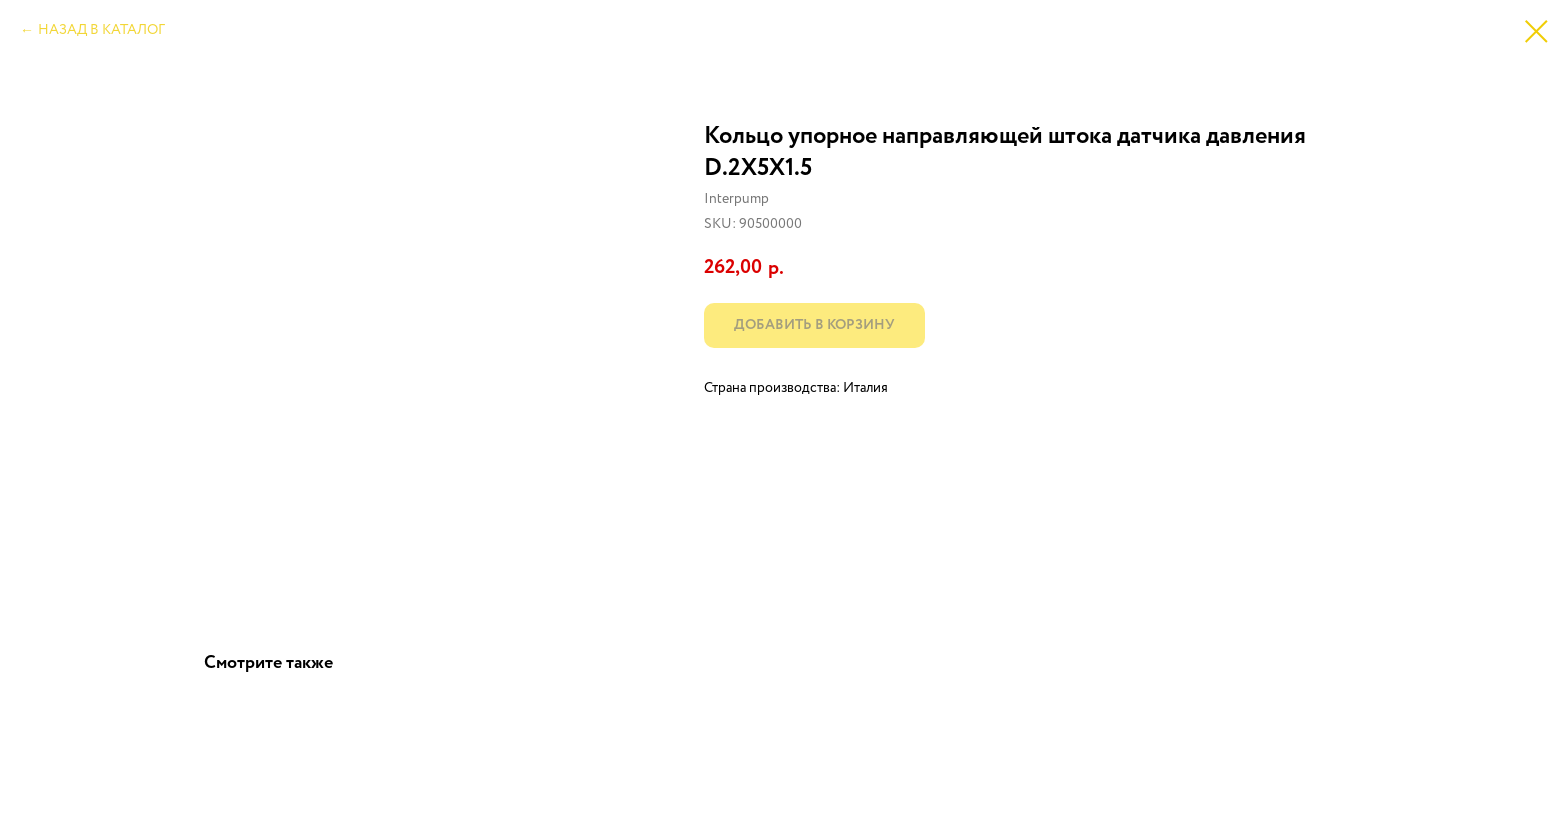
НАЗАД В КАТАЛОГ (101, 30)
